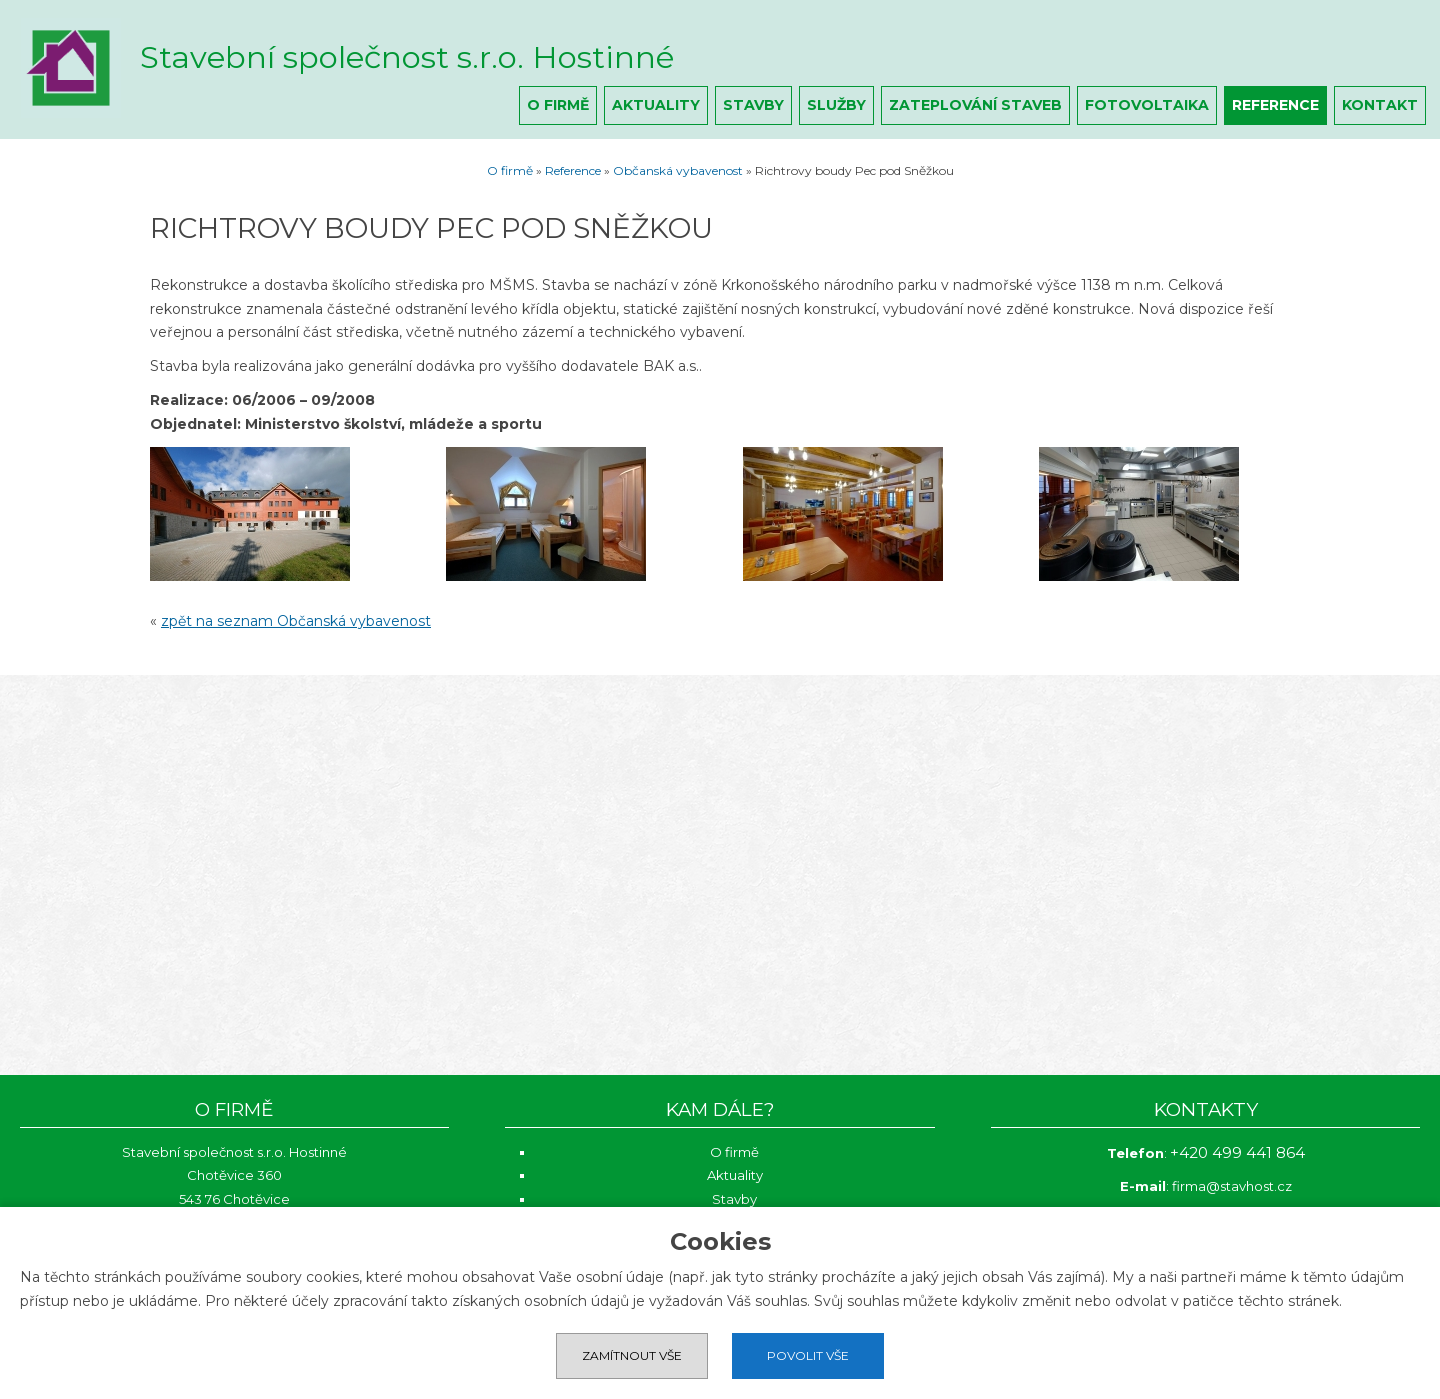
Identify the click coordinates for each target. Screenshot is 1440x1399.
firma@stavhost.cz (1232, 1186)
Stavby (753, 105)
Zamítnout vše (632, 1355)
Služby (836, 105)
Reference (1275, 105)
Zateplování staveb (975, 105)
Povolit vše (808, 1355)
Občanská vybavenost (678, 170)
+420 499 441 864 (1237, 1152)
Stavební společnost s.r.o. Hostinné (407, 57)
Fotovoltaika (1147, 105)
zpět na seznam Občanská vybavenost (296, 621)
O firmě (558, 105)
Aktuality (656, 105)
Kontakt (1380, 105)
